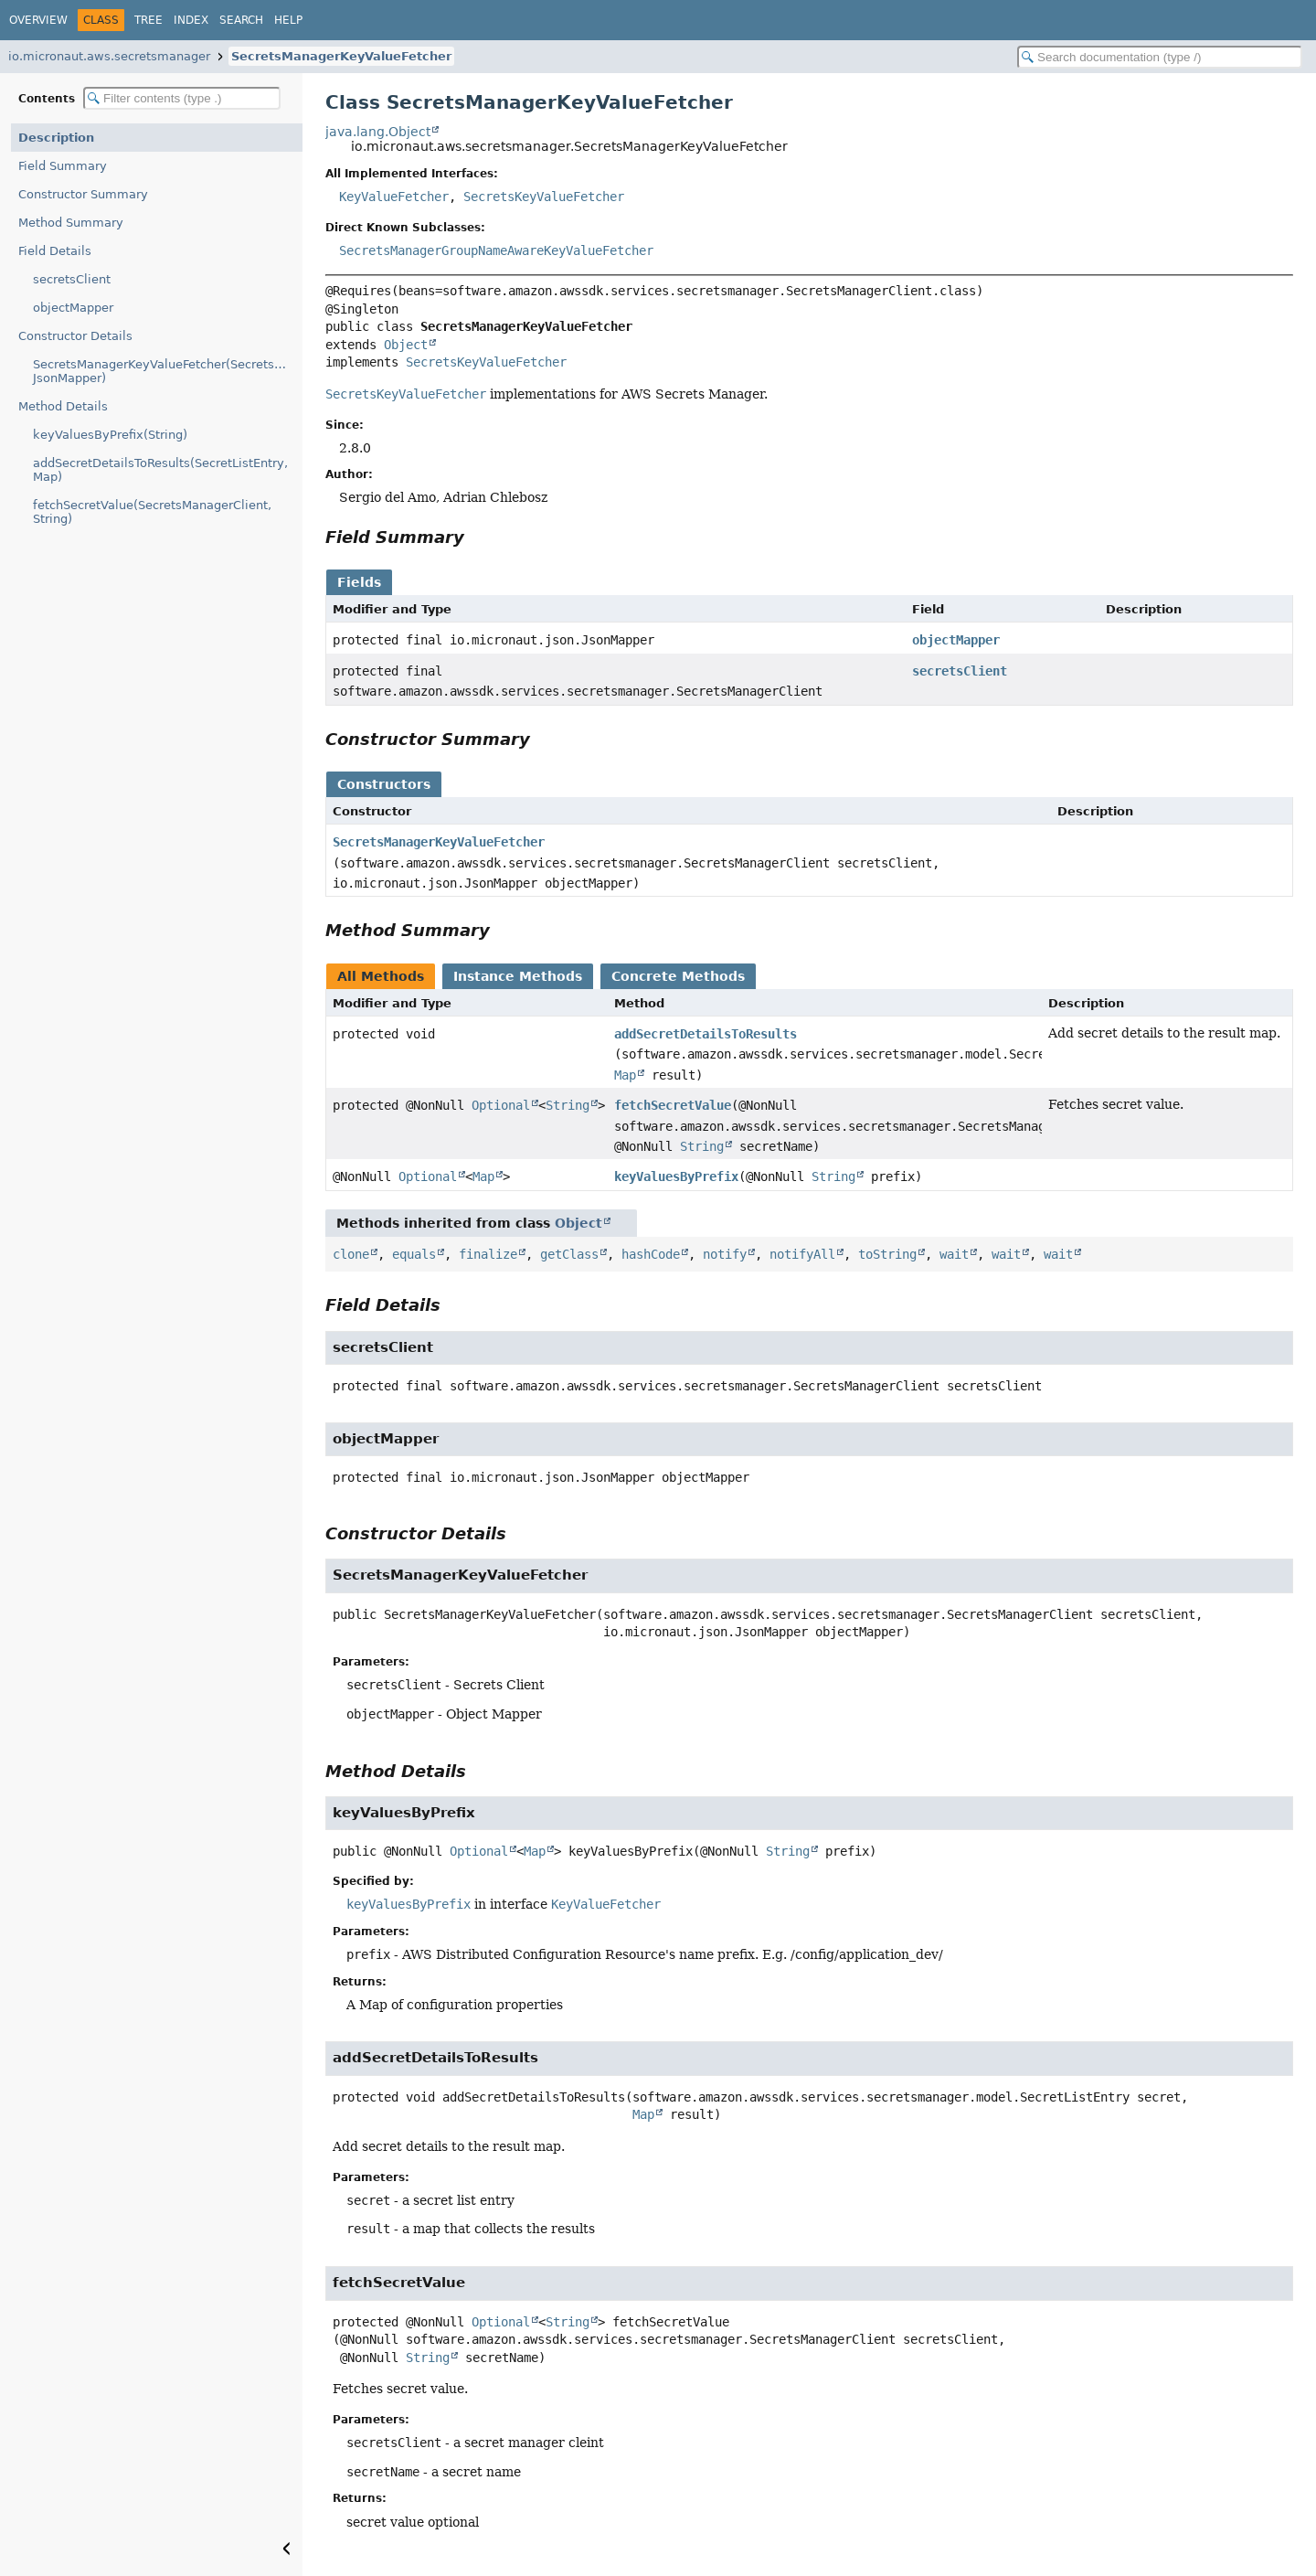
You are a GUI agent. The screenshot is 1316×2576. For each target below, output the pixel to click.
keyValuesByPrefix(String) (110, 435)
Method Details (63, 406)
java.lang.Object (377, 131)
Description (56, 137)
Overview (38, 20)
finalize (488, 1254)
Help (288, 20)
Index (191, 20)
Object (406, 344)
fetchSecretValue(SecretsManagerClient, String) (152, 512)
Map (625, 1075)
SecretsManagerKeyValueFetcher (341, 56)
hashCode (650, 1254)
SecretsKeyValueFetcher (543, 196)
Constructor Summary (83, 194)
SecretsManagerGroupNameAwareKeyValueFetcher (496, 250)
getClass (569, 1254)
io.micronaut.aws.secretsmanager (109, 56)
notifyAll (802, 1254)
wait (954, 1254)
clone (351, 1254)
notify (725, 1254)
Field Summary (62, 166)
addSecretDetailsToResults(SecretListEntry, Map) (160, 470)
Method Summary (70, 222)
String (567, 1105)
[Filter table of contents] (182, 98)
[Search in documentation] (1159, 57)
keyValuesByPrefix (676, 1176)
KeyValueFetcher (394, 196)
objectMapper (73, 307)
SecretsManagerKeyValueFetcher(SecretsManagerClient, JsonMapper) (167, 371)
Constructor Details (75, 336)
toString (887, 1254)
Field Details (54, 251)
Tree (148, 20)
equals (414, 1254)
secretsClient (72, 279)
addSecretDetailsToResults (705, 1034)
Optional (501, 1105)
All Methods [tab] (380, 976)
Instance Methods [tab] (517, 976)
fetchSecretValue (672, 1105)
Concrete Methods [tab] (678, 976)
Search (241, 20)
